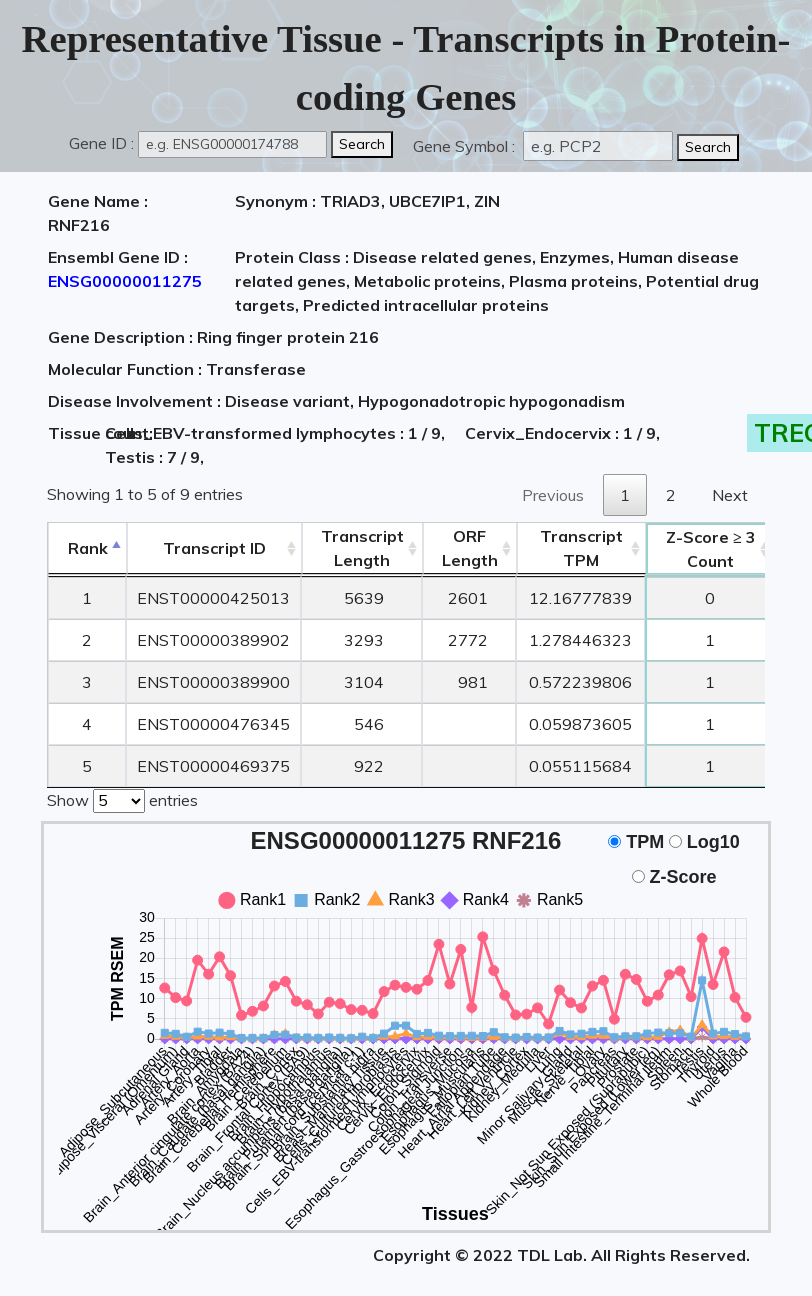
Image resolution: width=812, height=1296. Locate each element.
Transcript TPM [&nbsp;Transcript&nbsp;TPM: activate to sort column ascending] (581, 548)
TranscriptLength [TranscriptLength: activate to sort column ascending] (362, 548)
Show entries (122, 799)
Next (730, 495)
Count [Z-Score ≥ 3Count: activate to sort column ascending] (711, 549)
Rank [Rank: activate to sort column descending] (88, 548)
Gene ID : (101, 143)
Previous (553, 495)
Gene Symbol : (466, 146)
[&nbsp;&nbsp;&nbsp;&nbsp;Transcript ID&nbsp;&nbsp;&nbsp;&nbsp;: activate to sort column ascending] (214, 548)
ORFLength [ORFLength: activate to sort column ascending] (470, 548)
